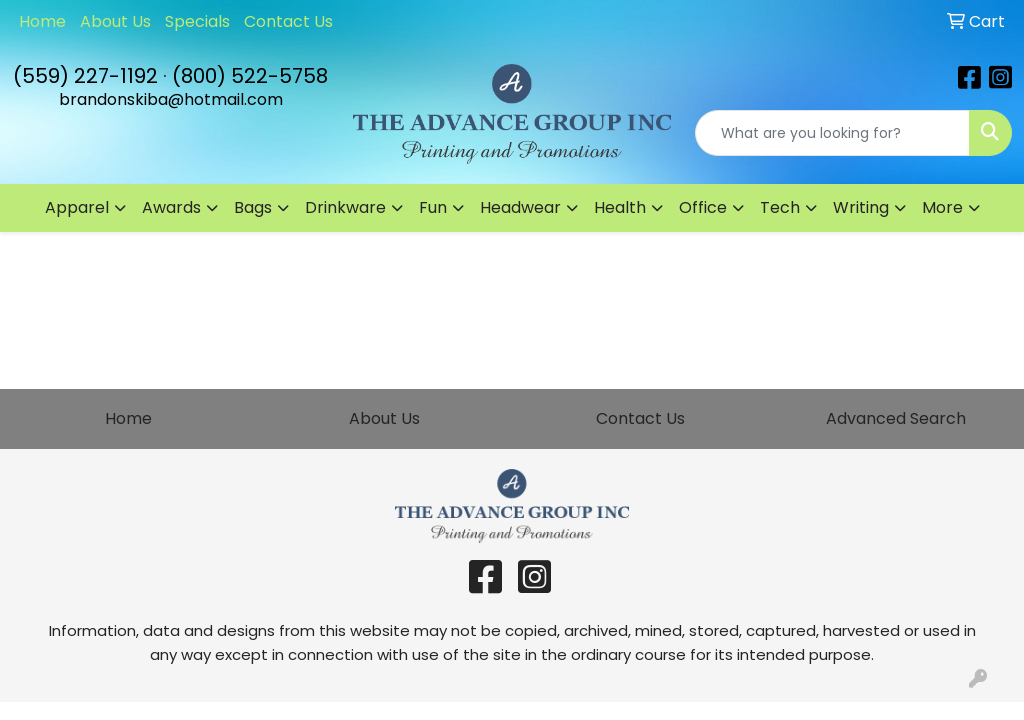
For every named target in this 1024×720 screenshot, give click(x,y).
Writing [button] (861, 207)
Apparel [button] (77, 207)
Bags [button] (253, 207)
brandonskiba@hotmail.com (171, 99)
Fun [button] (433, 207)
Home (42, 21)
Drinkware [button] (345, 207)
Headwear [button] (520, 207)
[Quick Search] (832, 133)
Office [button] (703, 207)
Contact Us (288, 21)
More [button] (942, 207)
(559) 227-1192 (85, 76)
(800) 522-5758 (250, 76)
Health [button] (620, 207)
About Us (115, 21)
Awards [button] (171, 207)
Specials (197, 21)
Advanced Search (896, 418)
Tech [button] (780, 207)
